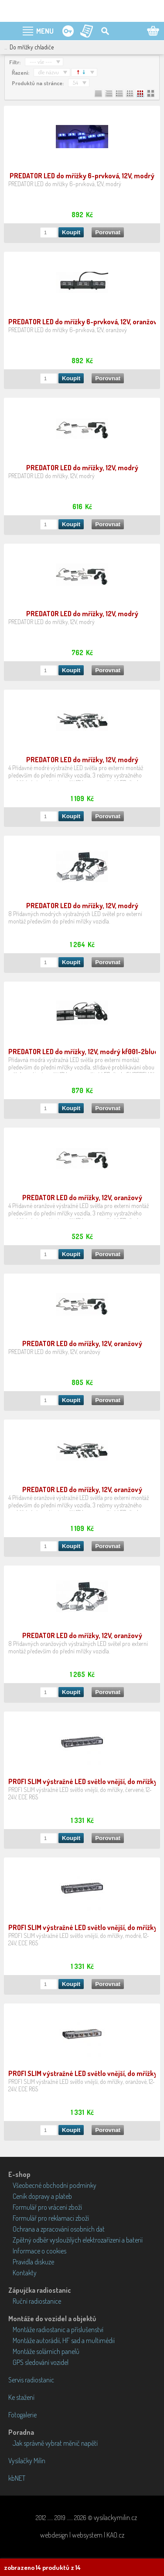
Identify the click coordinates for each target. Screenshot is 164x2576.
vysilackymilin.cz (115, 2517)
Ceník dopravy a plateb (42, 2196)
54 (75, 82)
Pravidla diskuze (33, 2261)
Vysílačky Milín (26, 2460)
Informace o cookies (39, 2250)
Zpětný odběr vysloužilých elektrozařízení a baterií (78, 2240)
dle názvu (48, 72)
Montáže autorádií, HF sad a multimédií (64, 2340)
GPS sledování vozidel (40, 2362)
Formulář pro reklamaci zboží (51, 2218)
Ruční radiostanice (37, 2301)
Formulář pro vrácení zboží (47, 2207)
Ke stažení (21, 2397)
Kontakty (25, 2272)
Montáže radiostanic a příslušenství (58, 2329)
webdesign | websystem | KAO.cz (82, 2535)
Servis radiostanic (31, 2379)
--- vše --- (41, 61)
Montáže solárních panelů (46, 2351)
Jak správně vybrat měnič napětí (55, 2443)
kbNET (16, 2478)
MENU (45, 31)
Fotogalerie (22, 2414)
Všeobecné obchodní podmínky (54, 2185)
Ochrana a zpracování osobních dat (59, 2229)
